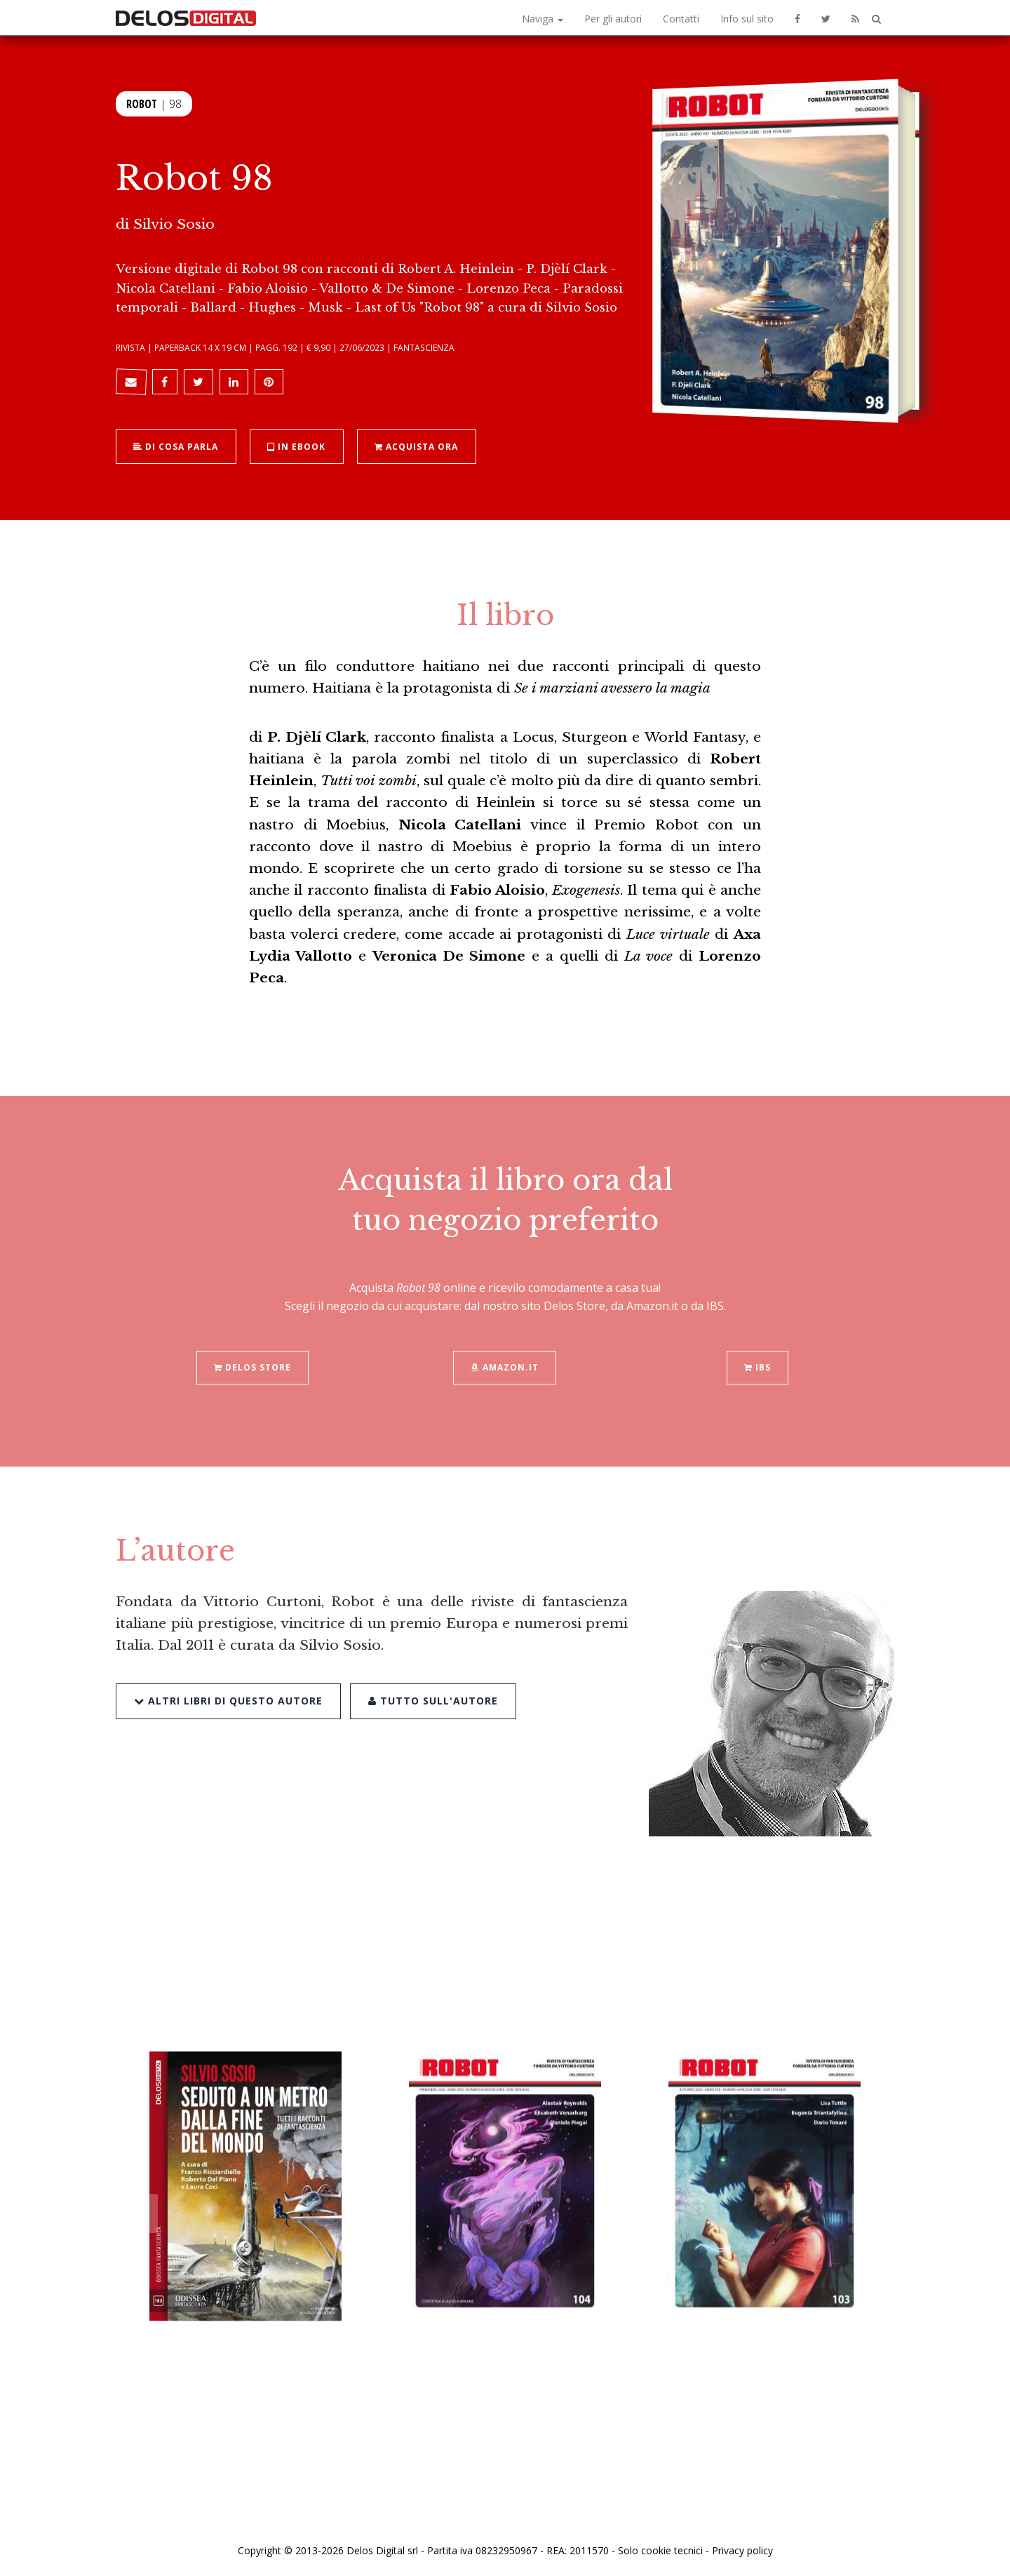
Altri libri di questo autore (228, 1667)
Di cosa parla (176, 446)
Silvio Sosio (174, 223)
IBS (757, 1335)
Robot (141, 104)
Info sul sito (747, 18)
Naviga (542, 18)
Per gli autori (613, 18)
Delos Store (252, 1335)
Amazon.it (505, 1335)
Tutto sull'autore (432, 1667)
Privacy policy (742, 2549)
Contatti (681, 18)
